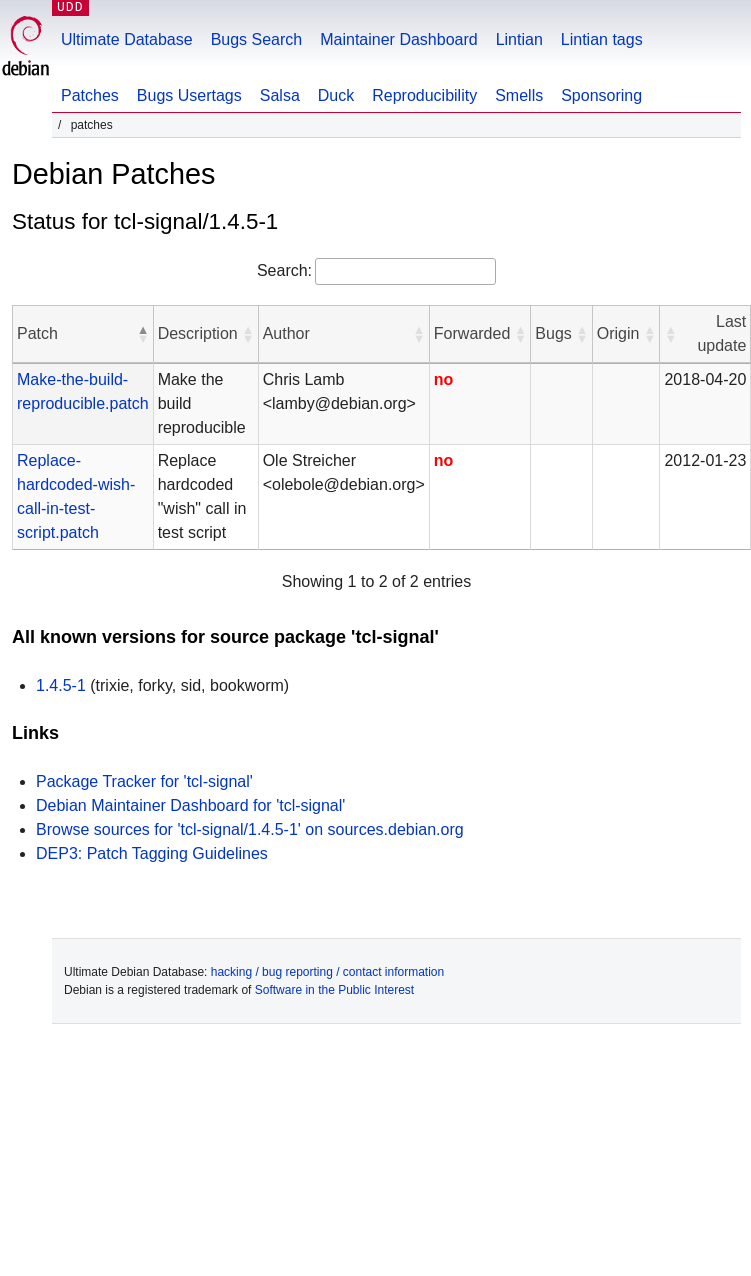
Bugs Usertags (189, 95)
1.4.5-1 (61, 685)
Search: (284, 270)
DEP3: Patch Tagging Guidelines (152, 853)
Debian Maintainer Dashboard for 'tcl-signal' (190, 805)
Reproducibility (424, 95)
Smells (519, 95)
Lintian (519, 39)
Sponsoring (601, 95)
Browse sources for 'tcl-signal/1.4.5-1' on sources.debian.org (250, 829)
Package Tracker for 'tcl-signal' (144, 781)
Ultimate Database (127, 39)
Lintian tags (602, 39)
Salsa (280, 95)
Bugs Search (257, 39)
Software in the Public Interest (334, 990)
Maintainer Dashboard (398, 39)
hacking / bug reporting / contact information (327, 972)
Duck (336, 95)
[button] (143, 334)
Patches (90, 95)
